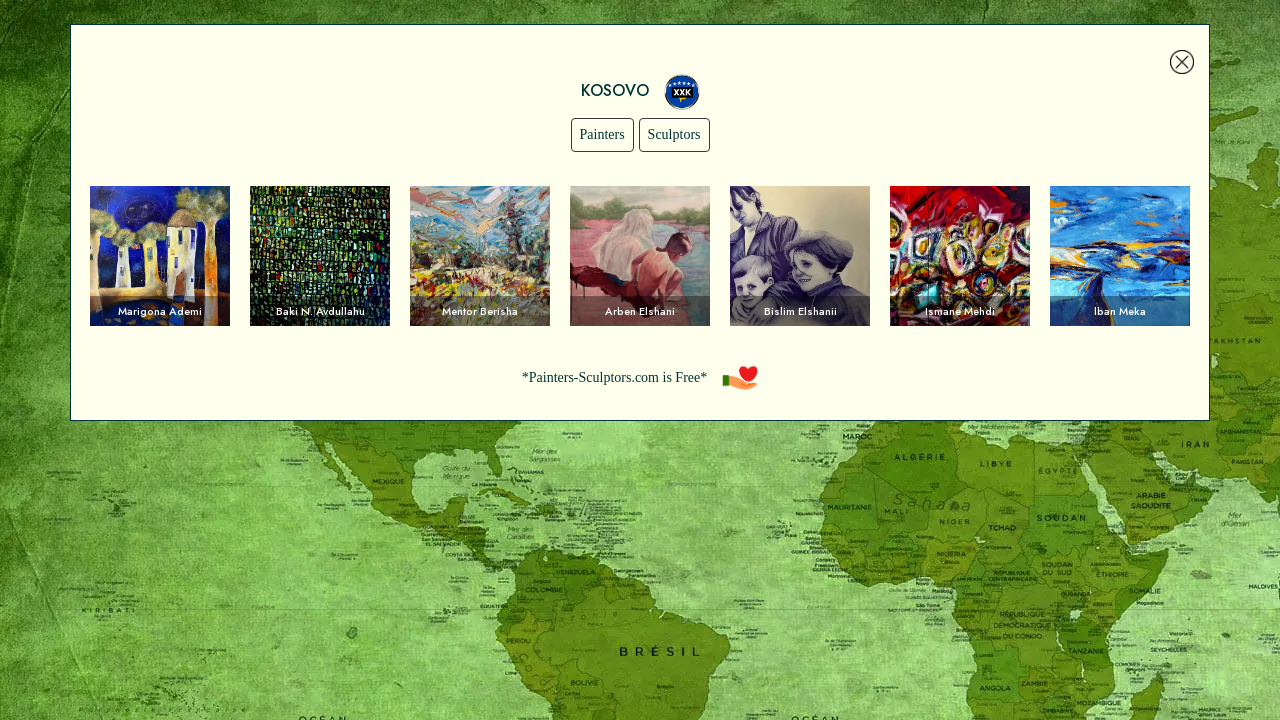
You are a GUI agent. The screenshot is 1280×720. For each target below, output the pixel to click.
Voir (160, 256)
